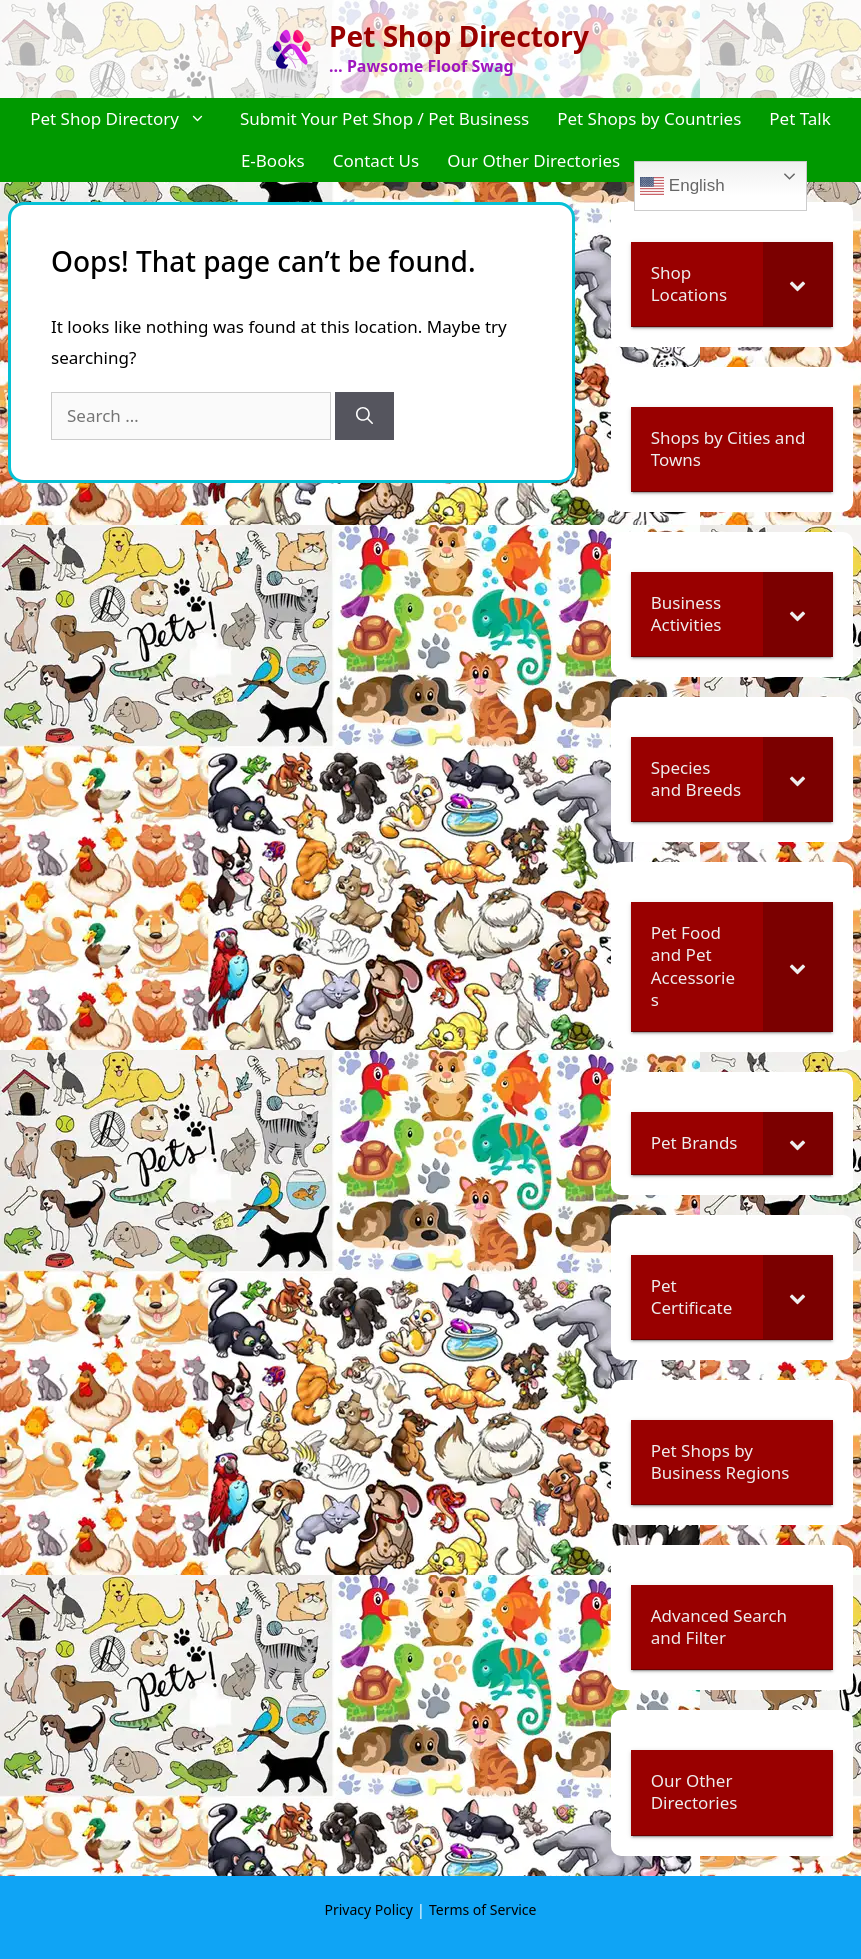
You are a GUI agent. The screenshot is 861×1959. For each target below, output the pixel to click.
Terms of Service (483, 1909)
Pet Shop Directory (459, 36)
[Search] (364, 416)
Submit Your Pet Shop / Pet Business (384, 118)
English (682, 186)
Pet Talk (800, 118)
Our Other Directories (533, 160)
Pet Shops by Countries (649, 118)
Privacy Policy (369, 1909)
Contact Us (376, 160)
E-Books (273, 160)
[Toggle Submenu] (798, 284)
